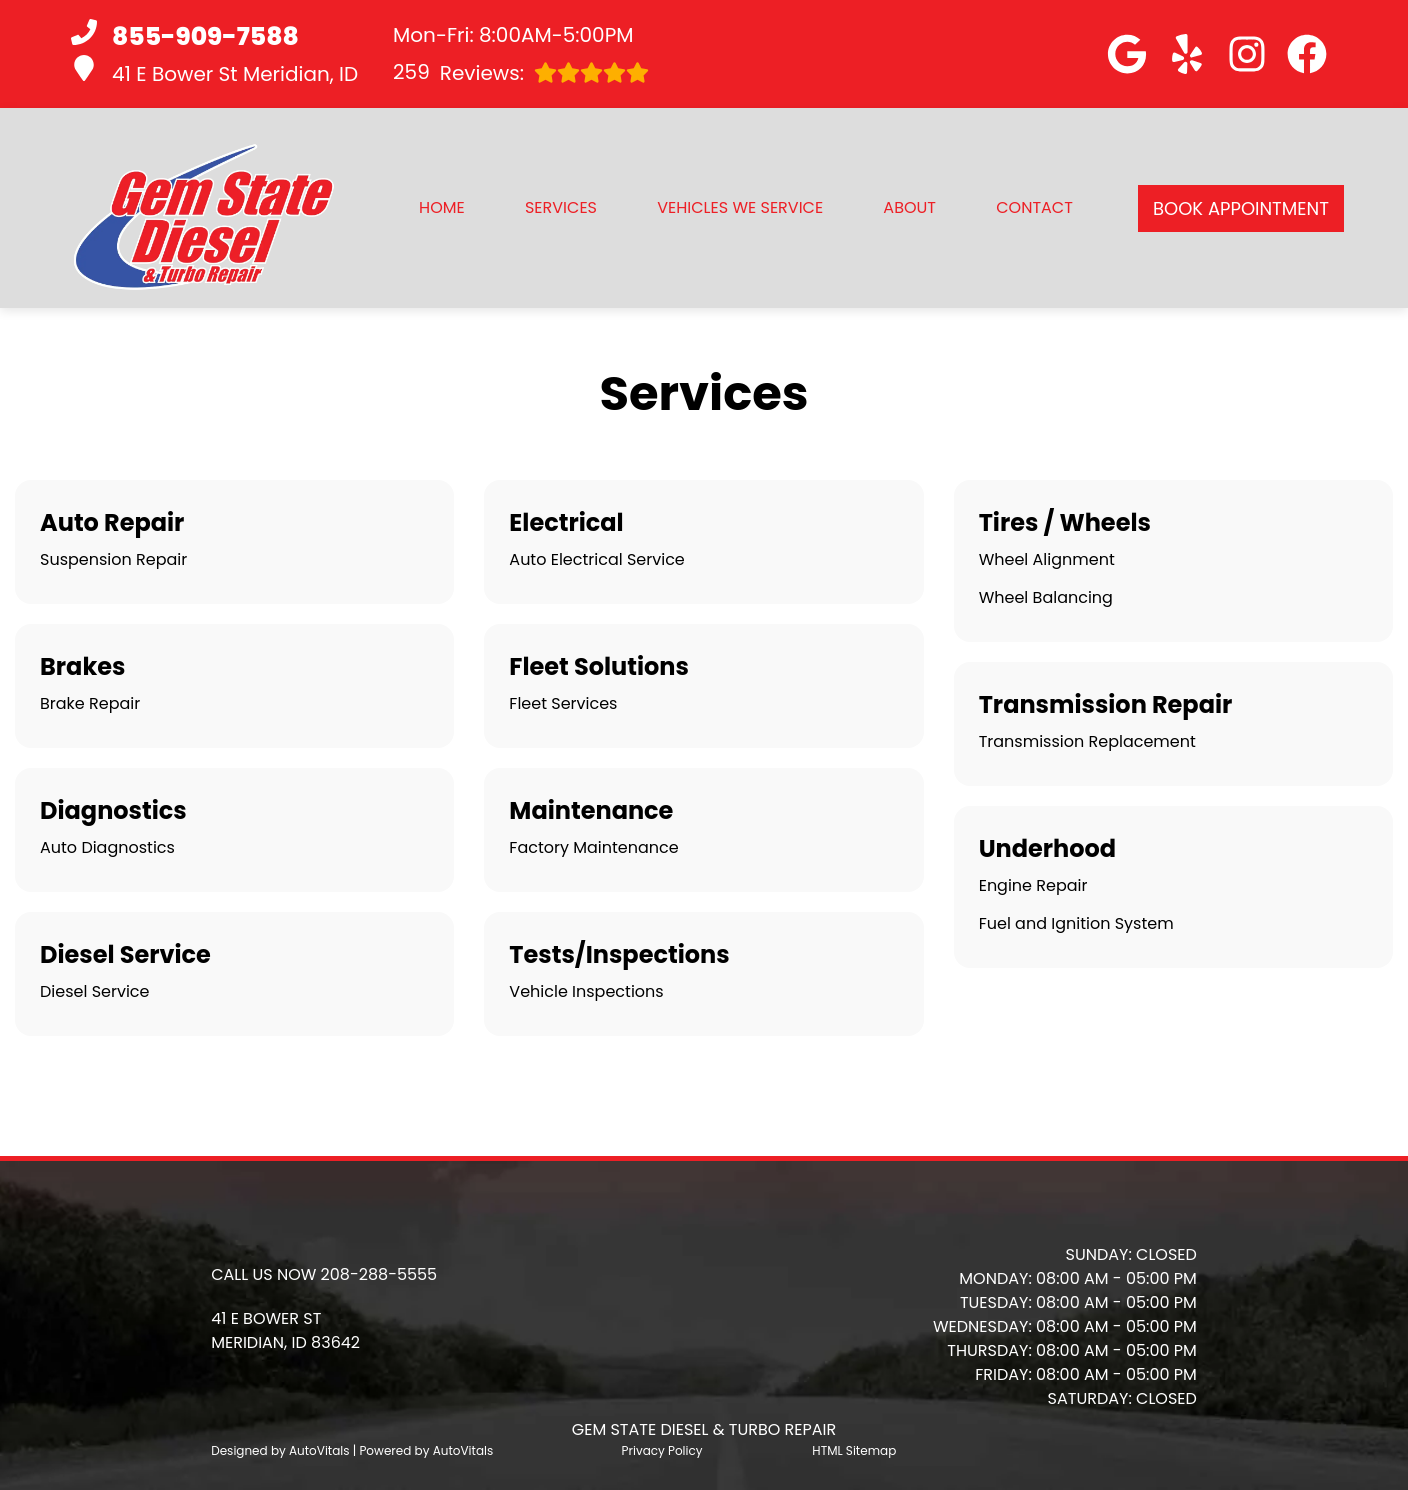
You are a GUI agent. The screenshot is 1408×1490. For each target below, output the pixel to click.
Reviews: (521, 72)
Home (442, 207)
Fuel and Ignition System (1076, 923)
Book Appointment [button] (1241, 208)
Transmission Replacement (1087, 741)
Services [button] (561, 207)
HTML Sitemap (854, 1450)
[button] (1127, 54)
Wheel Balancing (1046, 597)
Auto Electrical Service (596, 559)
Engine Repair (1033, 885)
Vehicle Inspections (586, 991)
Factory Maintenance (593, 847)
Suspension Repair (113, 559)
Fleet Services (563, 703)
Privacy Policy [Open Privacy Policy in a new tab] (662, 1450)
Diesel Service (94, 991)
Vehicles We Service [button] (740, 207)
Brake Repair (90, 703)
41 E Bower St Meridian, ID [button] (214, 71)
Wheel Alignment (1047, 559)
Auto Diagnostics (107, 847)
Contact (1034, 207)
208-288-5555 (379, 1274)
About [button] (909, 207)
